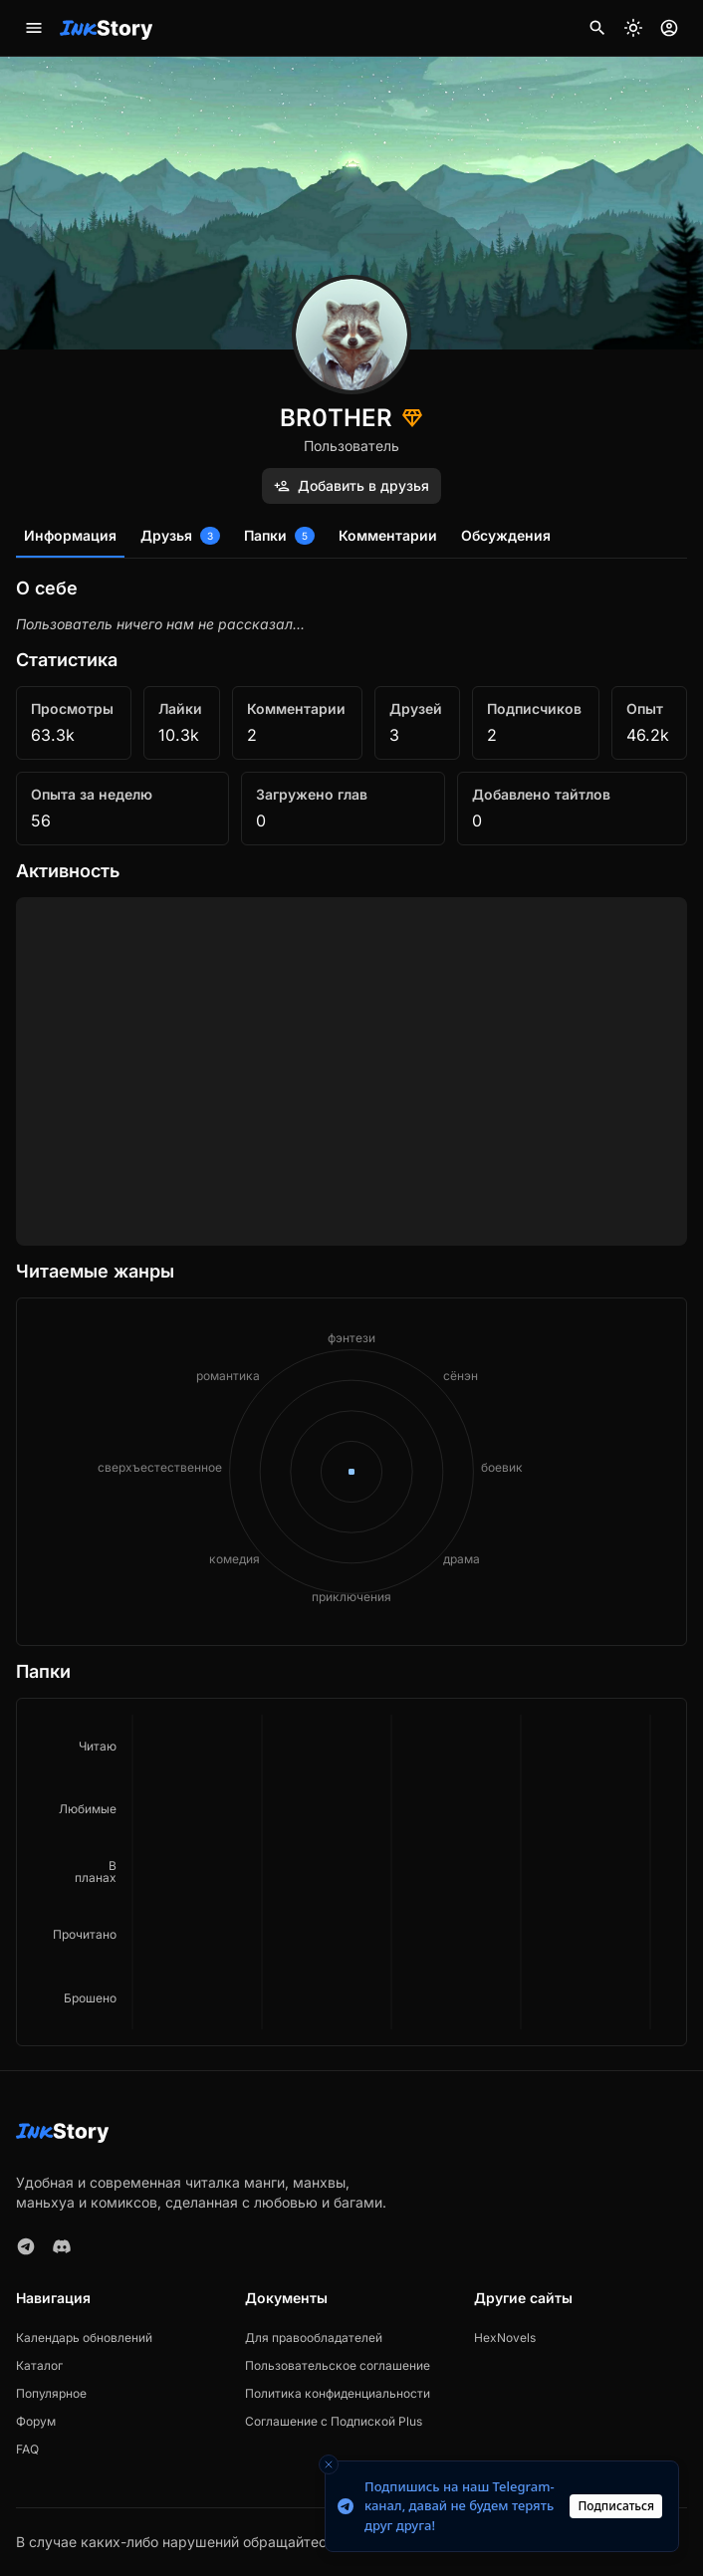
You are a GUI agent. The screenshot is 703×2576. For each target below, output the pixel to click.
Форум (36, 2421)
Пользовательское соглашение (337, 2365)
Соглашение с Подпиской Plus (333, 2421)
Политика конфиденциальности (337, 2393)
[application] (351, 1872)
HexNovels (505, 2337)
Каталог (39, 2365)
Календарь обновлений (84, 2337)
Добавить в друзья (351, 485)
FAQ (27, 2449)
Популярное (51, 2393)
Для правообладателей (313, 2337)
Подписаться (616, 2505)
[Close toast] (329, 2464)
